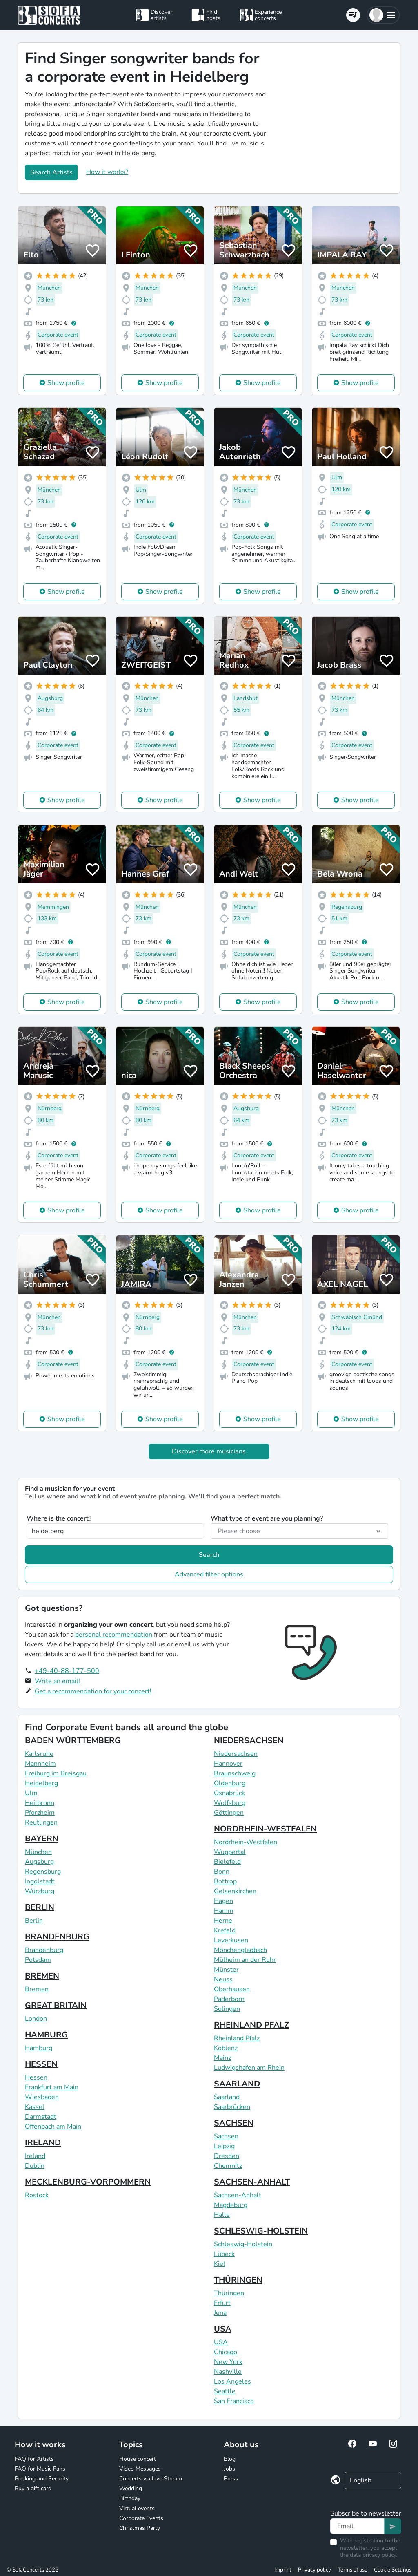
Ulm (31, 1793)
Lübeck (224, 2254)
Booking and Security (42, 2478)
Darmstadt (40, 2116)
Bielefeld (227, 1861)
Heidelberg (41, 1783)
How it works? (107, 172)
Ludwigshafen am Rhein (249, 2067)
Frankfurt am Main (51, 2087)
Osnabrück (229, 1793)
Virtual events (137, 2508)
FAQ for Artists (34, 2459)
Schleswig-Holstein (243, 2244)
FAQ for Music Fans (40, 2469)
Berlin (34, 1920)
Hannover (228, 1763)
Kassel (34, 2106)
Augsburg (39, 1861)
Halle (222, 2214)
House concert (137, 2459)
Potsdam (38, 1959)
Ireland (35, 2155)
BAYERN (41, 1838)
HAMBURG (46, 2034)
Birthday (129, 2498)
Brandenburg (44, 1949)
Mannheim (40, 1763)
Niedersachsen (236, 1753)
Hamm (223, 1910)
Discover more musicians (209, 1451)
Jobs (229, 2469)
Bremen (37, 1989)
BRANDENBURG (57, 1936)
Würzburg (39, 1891)
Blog (230, 2459)
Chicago (225, 2352)
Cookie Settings (392, 2570)
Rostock (37, 2195)
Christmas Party (139, 2528)
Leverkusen (231, 1940)
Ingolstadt (40, 1881)
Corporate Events (141, 2518)
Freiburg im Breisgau (56, 1773)
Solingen (227, 2008)
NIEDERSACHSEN (249, 1740)
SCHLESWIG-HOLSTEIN (261, 2230)
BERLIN (39, 1907)
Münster (226, 1969)
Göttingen (229, 1812)
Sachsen (226, 2136)
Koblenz (226, 2048)
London (36, 2018)
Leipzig (224, 2146)
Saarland (227, 2097)
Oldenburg (229, 1783)
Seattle (225, 2391)
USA (222, 2328)
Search (209, 1554)
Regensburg (43, 1871)
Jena (220, 2312)
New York (228, 2361)
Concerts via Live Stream (150, 2478)
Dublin (34, 2165)
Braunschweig (235, 1773)
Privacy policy (314, 2570)
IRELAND (43, 2142)
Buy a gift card (33, 2488)
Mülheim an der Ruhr (245, 1959)
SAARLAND (237, 2083)
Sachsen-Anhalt (237, 2195)
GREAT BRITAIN (56, 2005)
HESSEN (41, 2064)
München (38, 1851)
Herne (223, 1920)
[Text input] (357, 2526)
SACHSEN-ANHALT (252, 2181)
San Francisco (234, 2401)
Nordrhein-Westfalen (245, 1842)
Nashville (228, 2371)
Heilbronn (39, 1802)
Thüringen (229, 2293)
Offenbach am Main (53, 2126)
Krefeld (225, 1930)
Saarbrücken (232, 2106)
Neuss (223, 1979)
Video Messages (140, 2469)
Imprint (282, 2570)
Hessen (36, 2077)
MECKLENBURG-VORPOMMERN (88, 2181)
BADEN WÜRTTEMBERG (73, 1740)
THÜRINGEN (238, 2279)
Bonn (221, 1871)
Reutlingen (41, 1822)
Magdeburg (230, 2204)
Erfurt (222, 2303)
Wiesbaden (42, 2097)
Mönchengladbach (240, 1949)
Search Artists (51, 172)
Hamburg (38, 2048)
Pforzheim (40, 1812)
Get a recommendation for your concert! (93, 1691)
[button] (383, 15)
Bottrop (225, 1881)
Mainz (222, 2057)
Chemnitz (228, 2165)
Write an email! (57, 1681)
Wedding (130, 2488)
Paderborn (229, 1999)
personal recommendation (113, 1634)
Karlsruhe (39, 1753)
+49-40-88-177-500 (67, 1670)
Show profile (66, 382)
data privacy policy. (373, 2555)
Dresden (226, 2155)
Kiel (219, 2263)
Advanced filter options (209, 1574)
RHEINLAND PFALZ (251, 2024)
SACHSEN (233, 2123)
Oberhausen (232, 1989)
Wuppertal (230, 1851)
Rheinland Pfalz (237, 2038)
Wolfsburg (229, 1802)
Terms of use (352, 2570)
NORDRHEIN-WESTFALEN (265, 1828)
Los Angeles (232, 2381)
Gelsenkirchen (235, 1891)
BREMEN (42, 1975)
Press (231, 2478)
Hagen (223, 1900)
